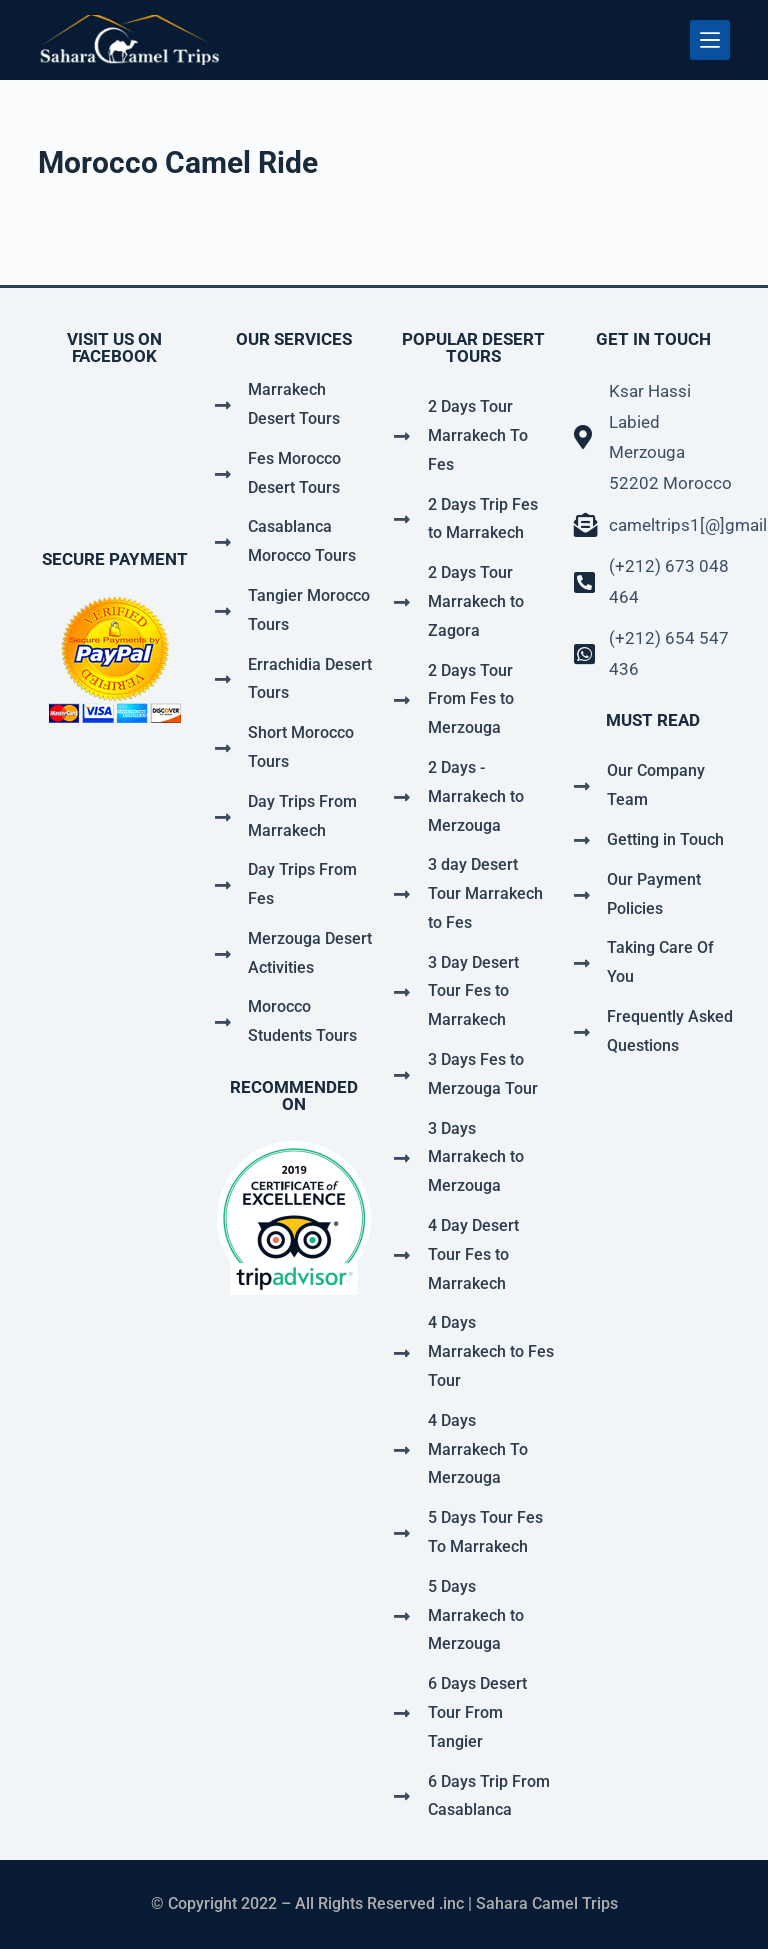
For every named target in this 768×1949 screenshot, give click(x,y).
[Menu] (710, 40)
